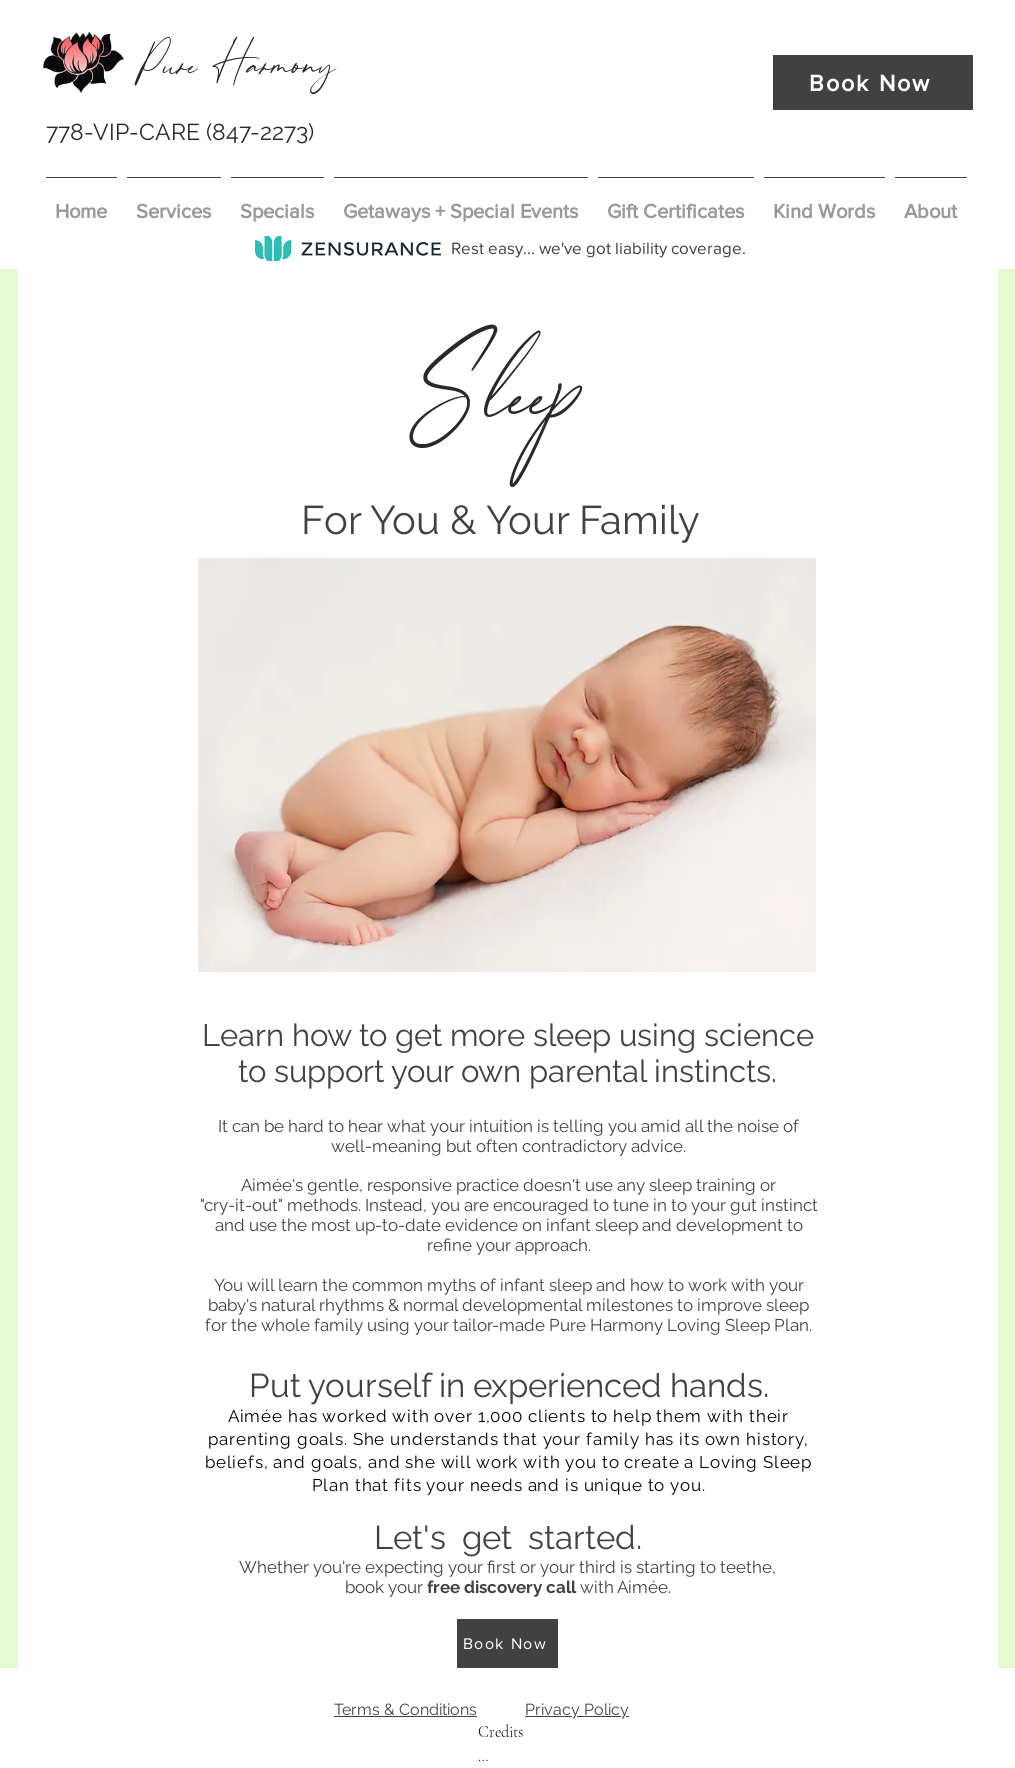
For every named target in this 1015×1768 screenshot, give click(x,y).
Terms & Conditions (405, 1709)
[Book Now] (873, 82)
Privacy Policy (577, 1709)
